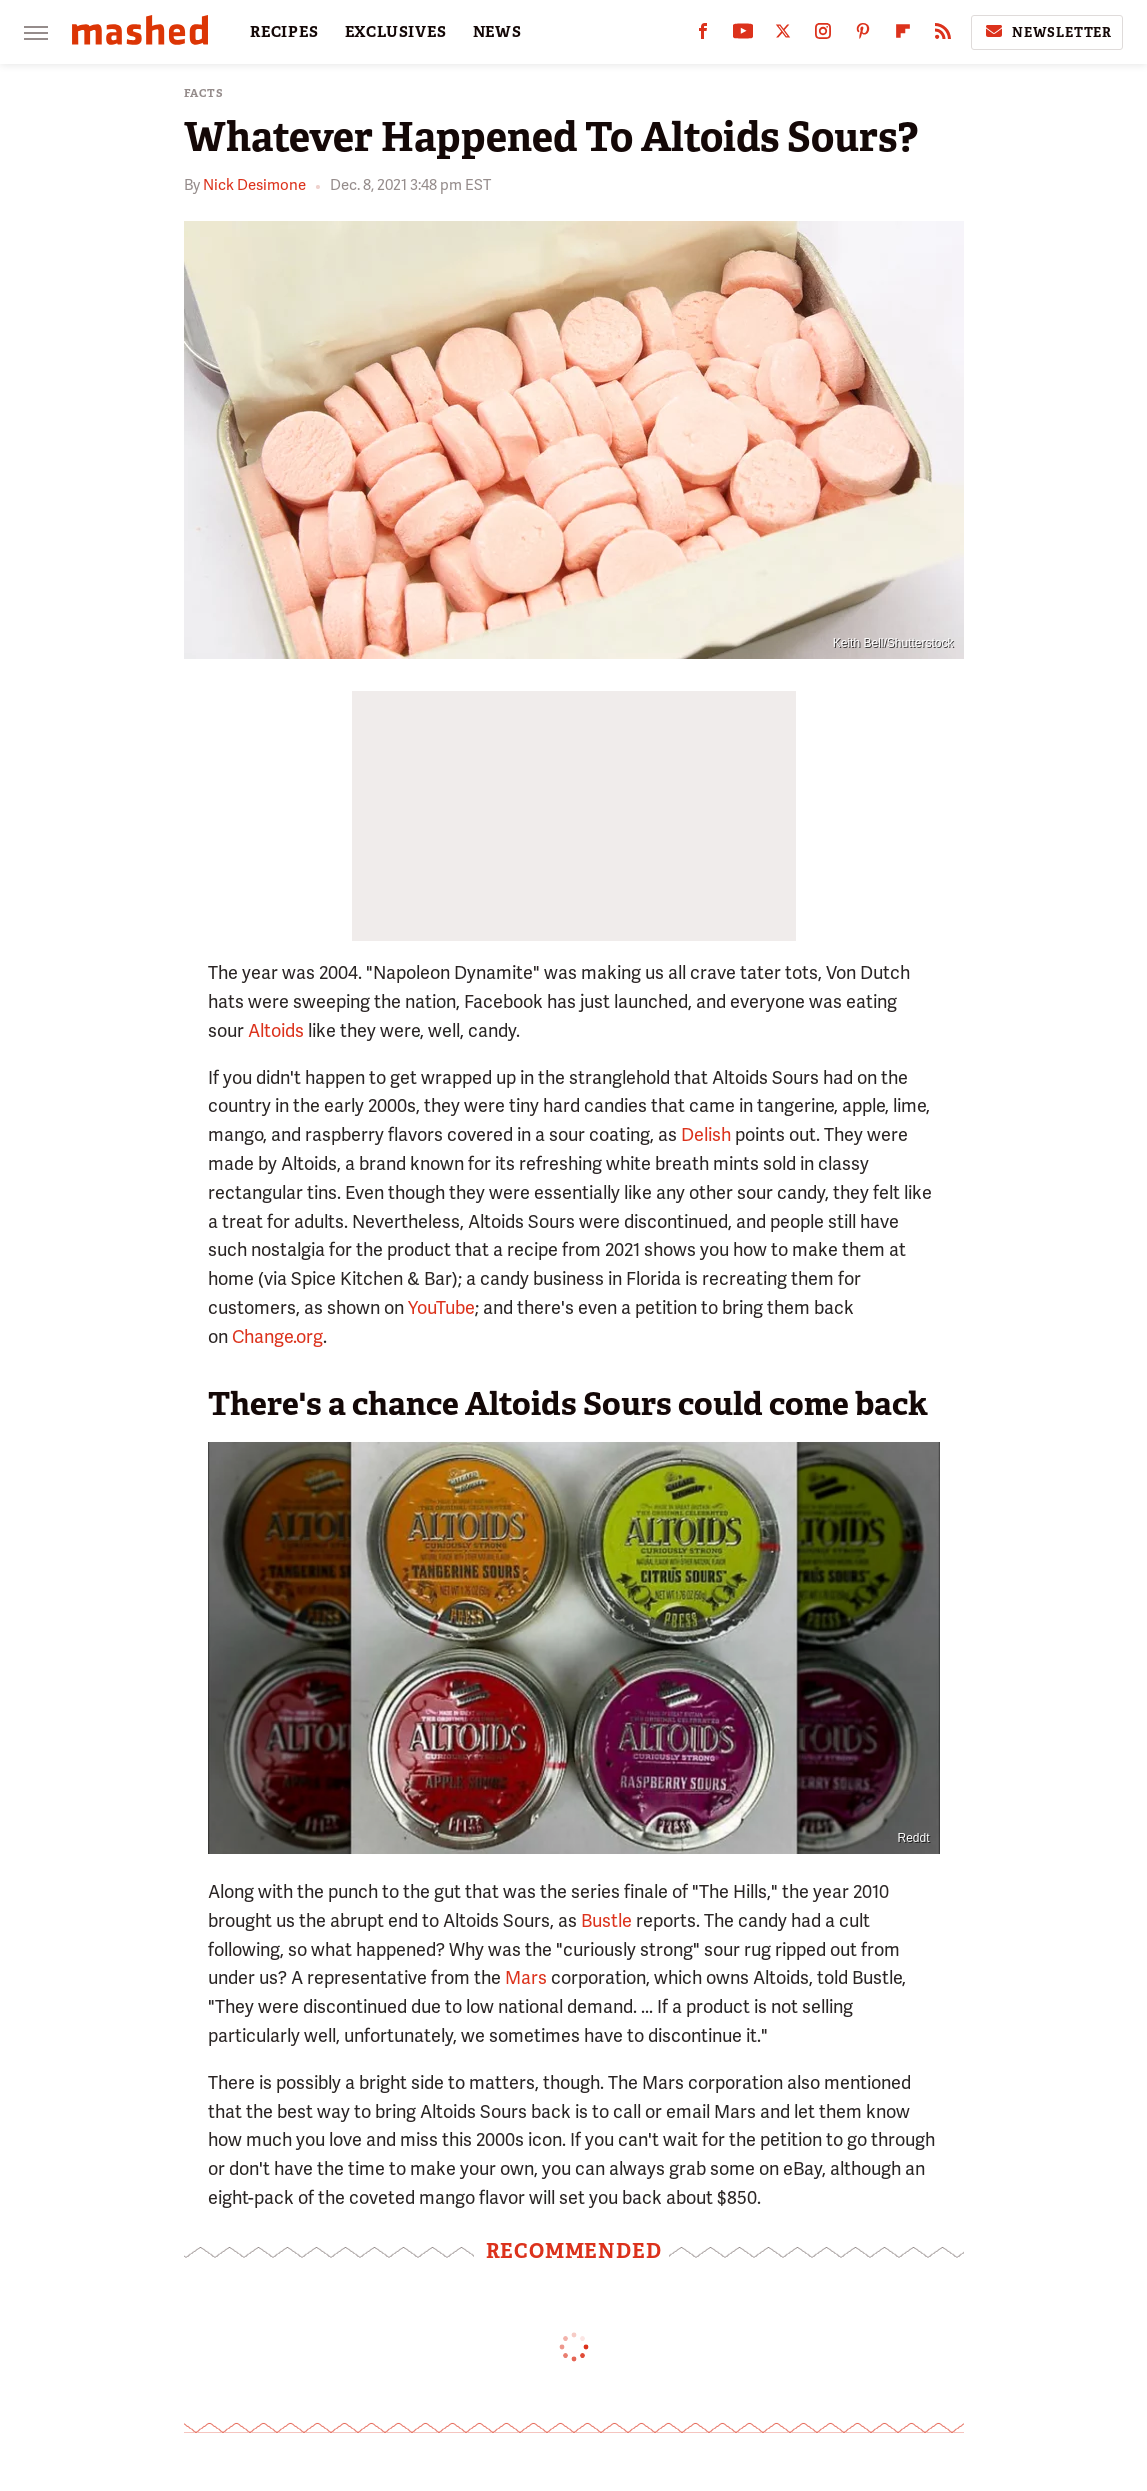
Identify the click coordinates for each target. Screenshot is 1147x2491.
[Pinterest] (863, 35)
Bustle (606, 1920)
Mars (526, 1977)
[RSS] (943, 35)
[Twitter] (783, 35)
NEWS (497, 32)
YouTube (441, 1307)
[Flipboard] (903, 35)
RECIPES (284, 32)
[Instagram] (823, 35)
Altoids (276, 1030)
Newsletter (1047, 32)
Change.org (277, 1336)
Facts (204, 93)
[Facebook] (703, 35)
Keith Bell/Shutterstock (893, 643)
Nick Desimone (254, 185)
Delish (706, 1134)
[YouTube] (743, 35)
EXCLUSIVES (396, 32)
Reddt (913, 1838)
